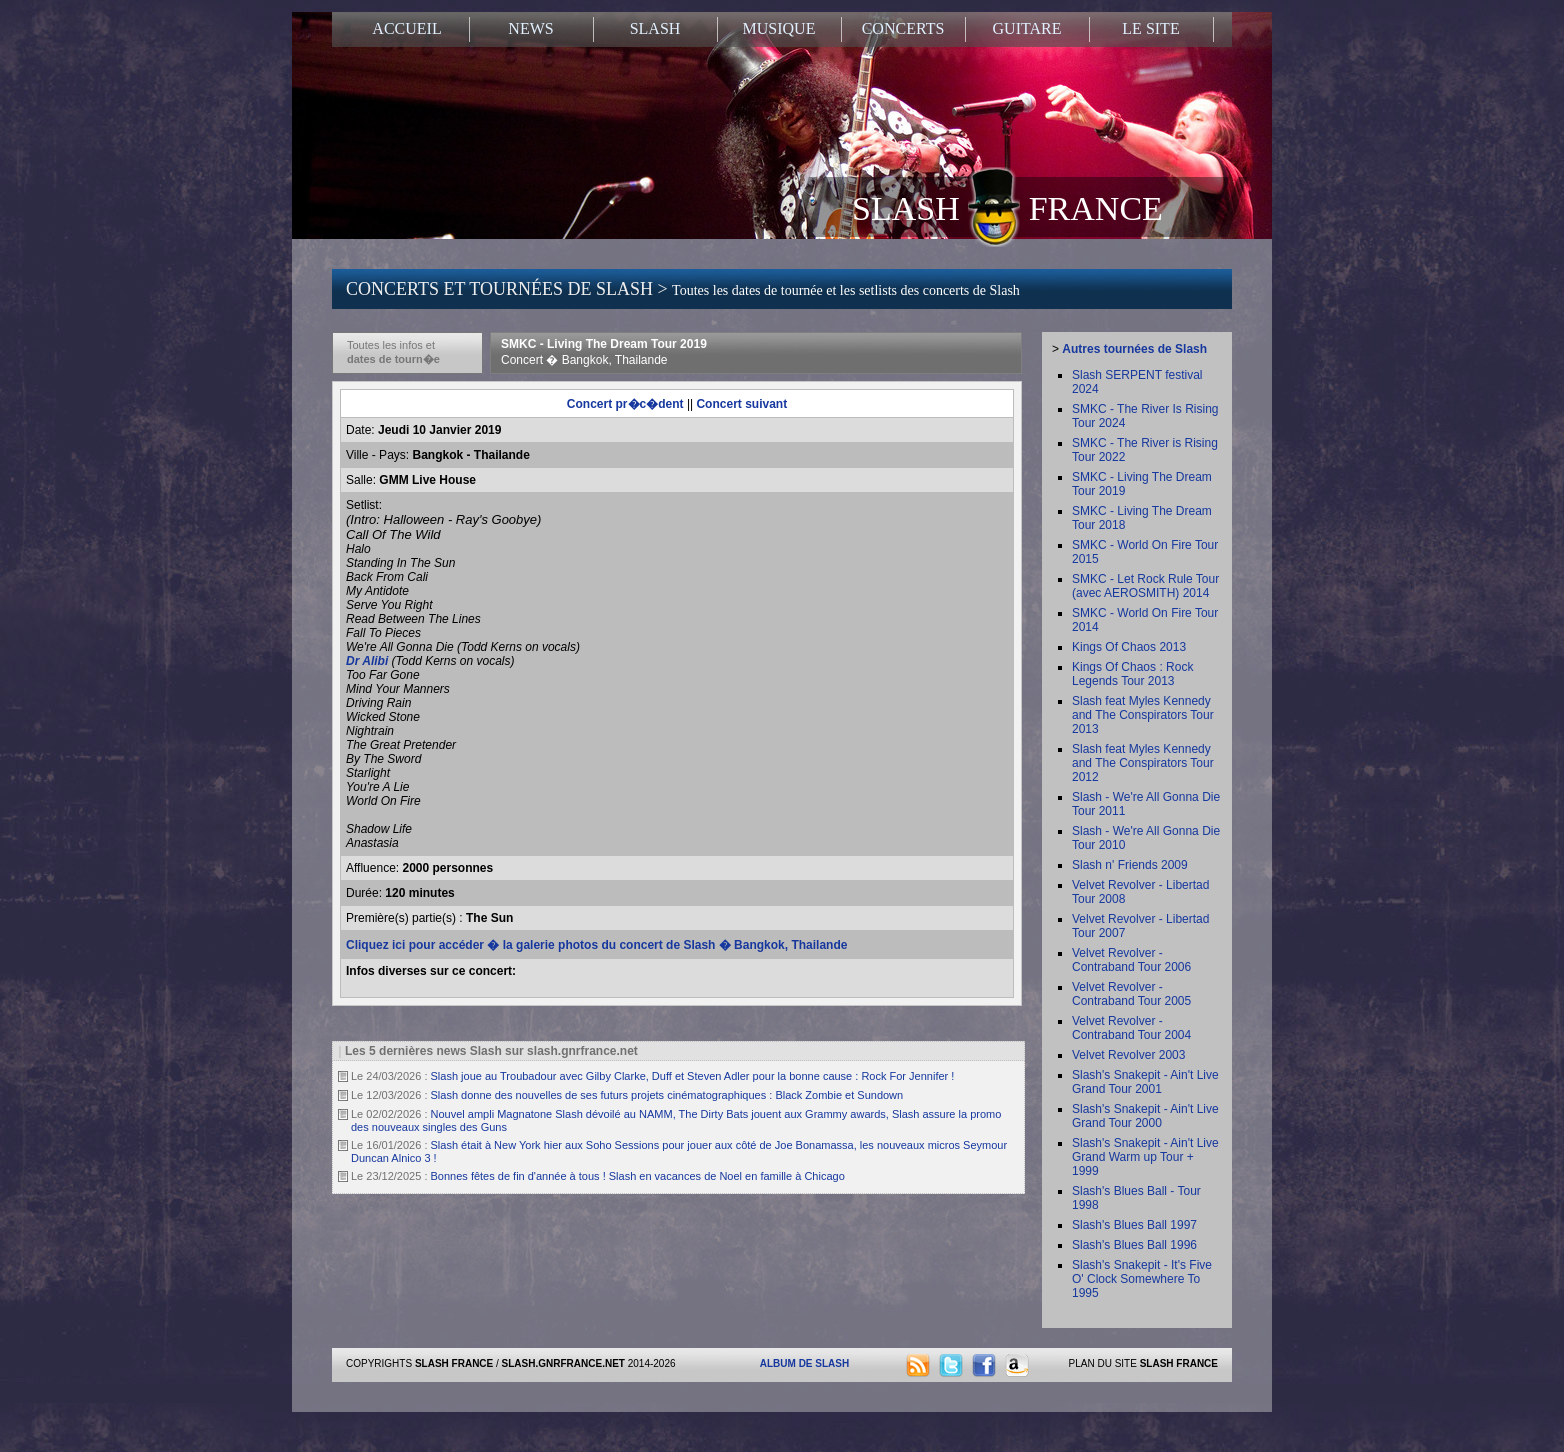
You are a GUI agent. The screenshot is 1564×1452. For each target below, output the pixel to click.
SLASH (655, 28)
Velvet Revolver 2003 (1128, 1055)
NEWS (530, 28)
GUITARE (1027, 28)
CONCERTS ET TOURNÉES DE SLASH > (683, 289)
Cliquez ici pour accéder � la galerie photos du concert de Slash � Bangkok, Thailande (596, 945)
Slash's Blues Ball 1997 (1134, 1225)
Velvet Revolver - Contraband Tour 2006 (1131, 960)
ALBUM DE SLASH (804, 1363)
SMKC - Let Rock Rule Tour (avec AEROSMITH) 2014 (1145, 586)
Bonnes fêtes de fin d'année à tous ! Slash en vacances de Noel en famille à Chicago (638, 1176)
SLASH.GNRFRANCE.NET (563, 1363)
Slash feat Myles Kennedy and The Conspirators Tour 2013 (1143, 715)
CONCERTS (903, 28)
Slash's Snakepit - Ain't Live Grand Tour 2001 (1145, 1082)
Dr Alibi (369, 661)
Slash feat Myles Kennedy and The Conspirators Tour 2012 (1143, 763)
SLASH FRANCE (1007, 207)
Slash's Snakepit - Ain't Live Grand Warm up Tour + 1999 (1145, 1157)
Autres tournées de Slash (1134, 349)
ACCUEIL (406, 28)
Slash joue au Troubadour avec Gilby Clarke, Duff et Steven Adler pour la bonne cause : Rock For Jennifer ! (693, 1076)
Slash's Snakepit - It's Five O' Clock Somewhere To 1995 (1142, 1279)
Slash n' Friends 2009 (1130, 865)
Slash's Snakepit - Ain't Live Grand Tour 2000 (1145, 1116)
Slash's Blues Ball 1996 (1134, 1245)
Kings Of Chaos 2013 (1129, 647)
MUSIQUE (779, 28)
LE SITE (1150, 28)
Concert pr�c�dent (625, 404)
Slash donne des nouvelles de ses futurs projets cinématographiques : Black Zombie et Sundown (667, 1095)
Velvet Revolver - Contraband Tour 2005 (1131, 994)
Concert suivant (741, 404)
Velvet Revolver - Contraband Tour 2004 (1131, 1028)
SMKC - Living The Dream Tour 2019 (604, 352)
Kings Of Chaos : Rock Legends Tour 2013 (1132, 674)
